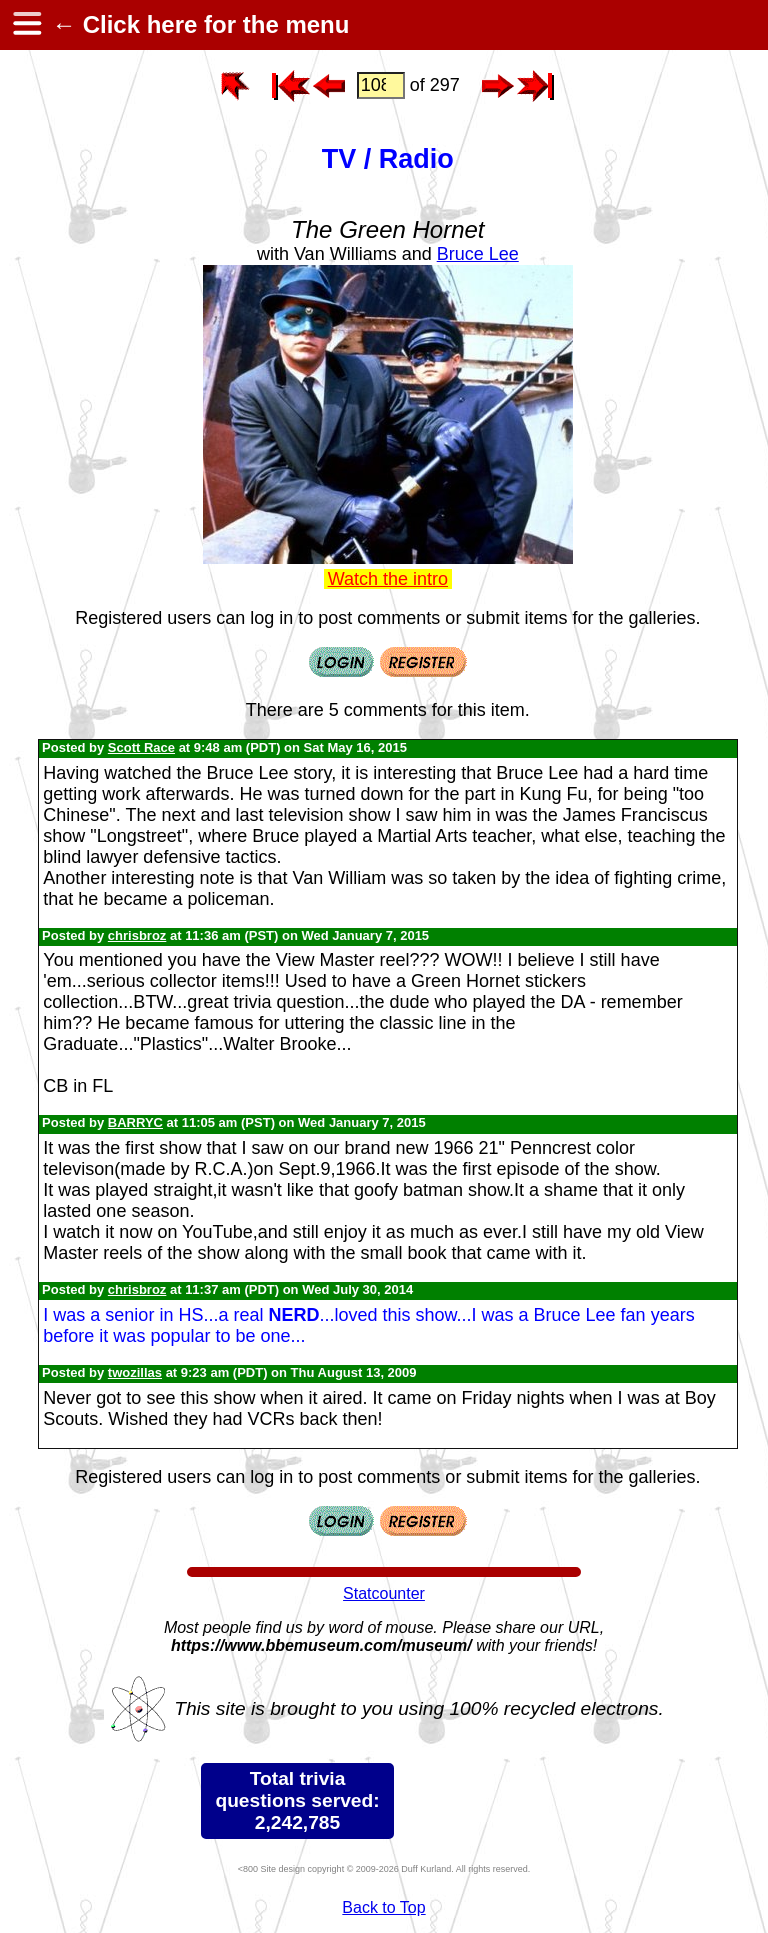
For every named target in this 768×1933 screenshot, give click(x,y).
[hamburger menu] (26, 25)
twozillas (135, 1372)
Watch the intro (388, 579)
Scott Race (141, 747)
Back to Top (383, 1907)
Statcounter (384, 1593)
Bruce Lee (478, 254)
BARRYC (135, 1122)
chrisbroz (137, 935)
